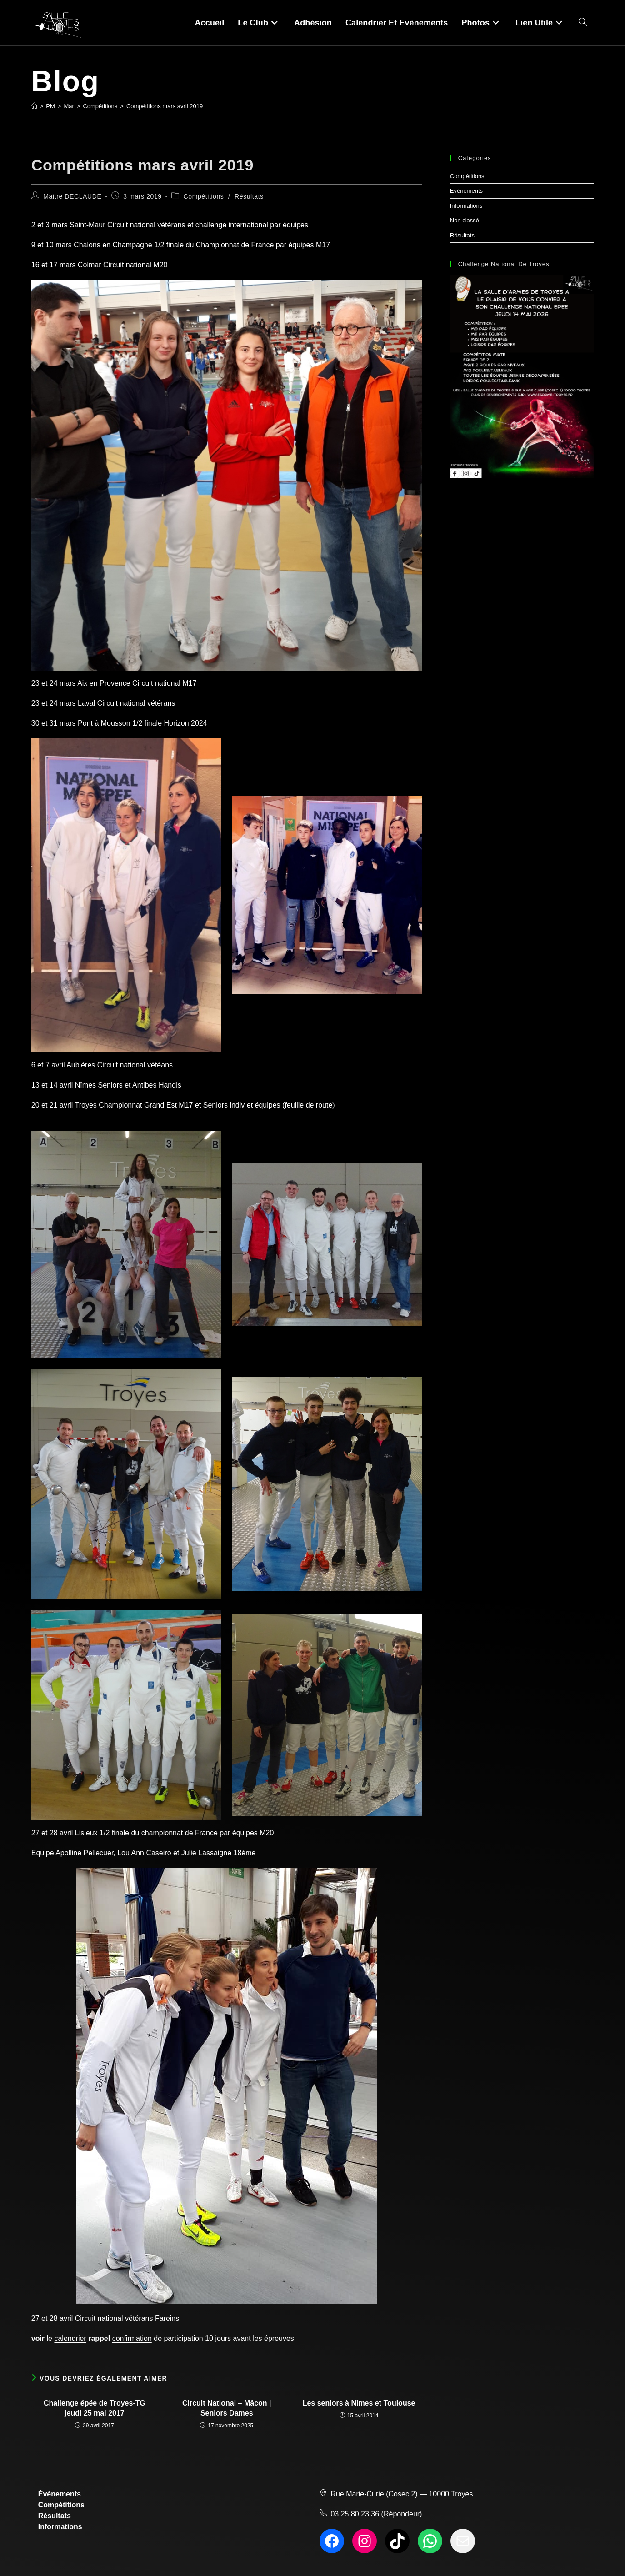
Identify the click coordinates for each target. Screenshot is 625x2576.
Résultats (249, 196)
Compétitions (204, 196)
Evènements (466, 190)
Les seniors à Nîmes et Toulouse (359, 2403)
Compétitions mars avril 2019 (164, 106)
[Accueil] (34, 106)
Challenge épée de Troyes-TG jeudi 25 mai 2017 (94, 2408)
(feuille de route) (308, 1105)
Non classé (464, 220)
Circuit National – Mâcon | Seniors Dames (226, 2408)
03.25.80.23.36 (354, 2514)
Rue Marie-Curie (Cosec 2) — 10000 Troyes (401, 2494)
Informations (466, 205)
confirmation (132, 2338)
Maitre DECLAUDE (72, 196)
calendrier (70, 2338)
